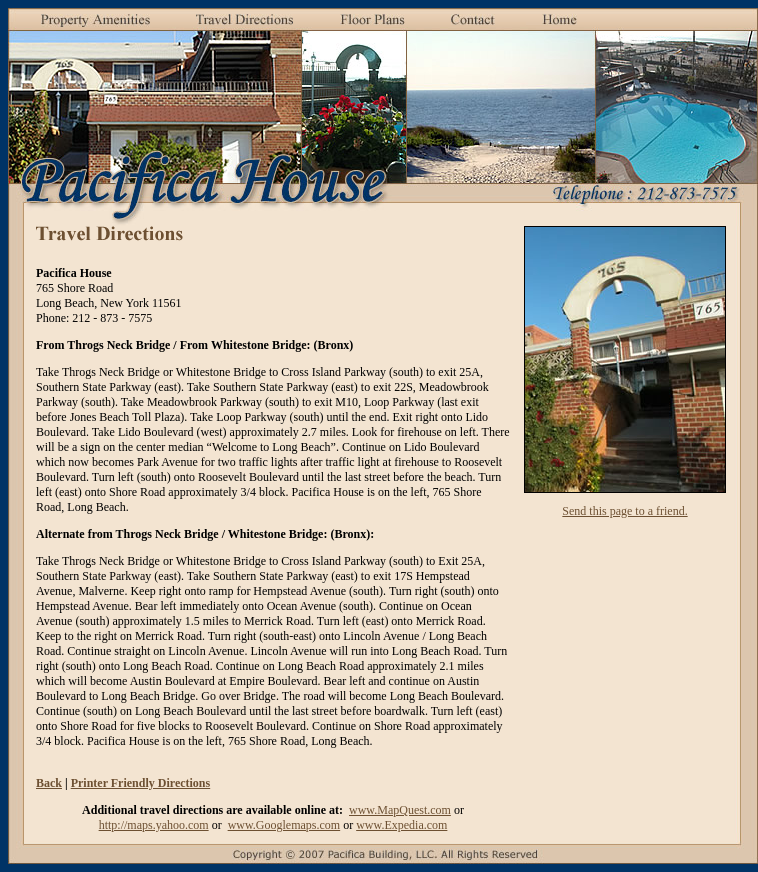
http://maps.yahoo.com (154, 825)
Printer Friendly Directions (141, 783)
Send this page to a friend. (624, 511)
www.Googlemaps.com (284, 825)
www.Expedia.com (401, 825)
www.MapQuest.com (400, 810)
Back (49, 783)
